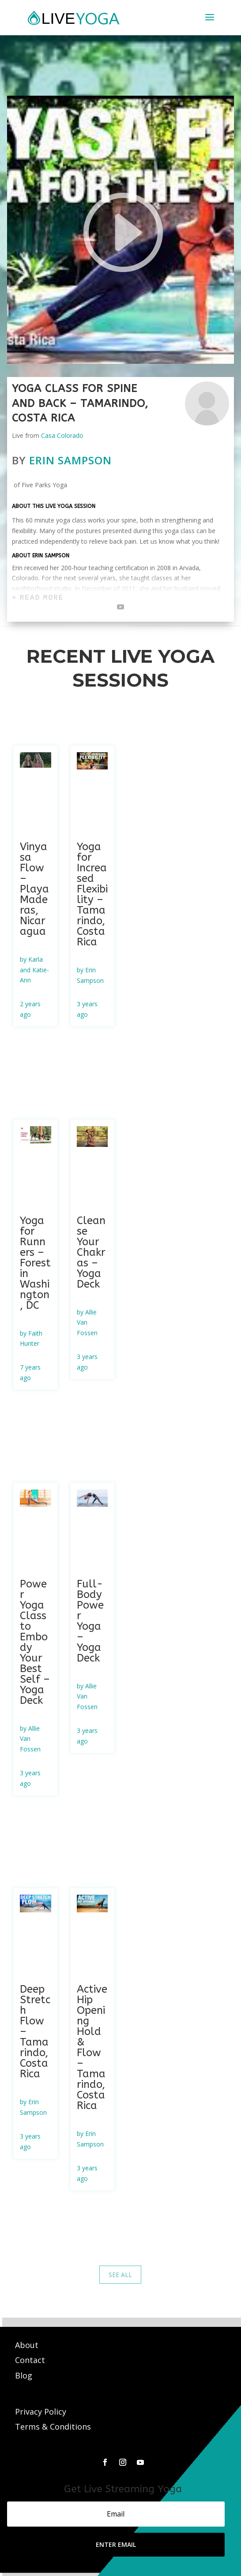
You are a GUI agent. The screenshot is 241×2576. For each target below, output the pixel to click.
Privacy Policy (40, 2411)
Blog (23, 2375)
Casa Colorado (62, 435)
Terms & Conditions (53, 2426)
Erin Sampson (70, 460)
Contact (31, 2360)
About (28, 2345)
